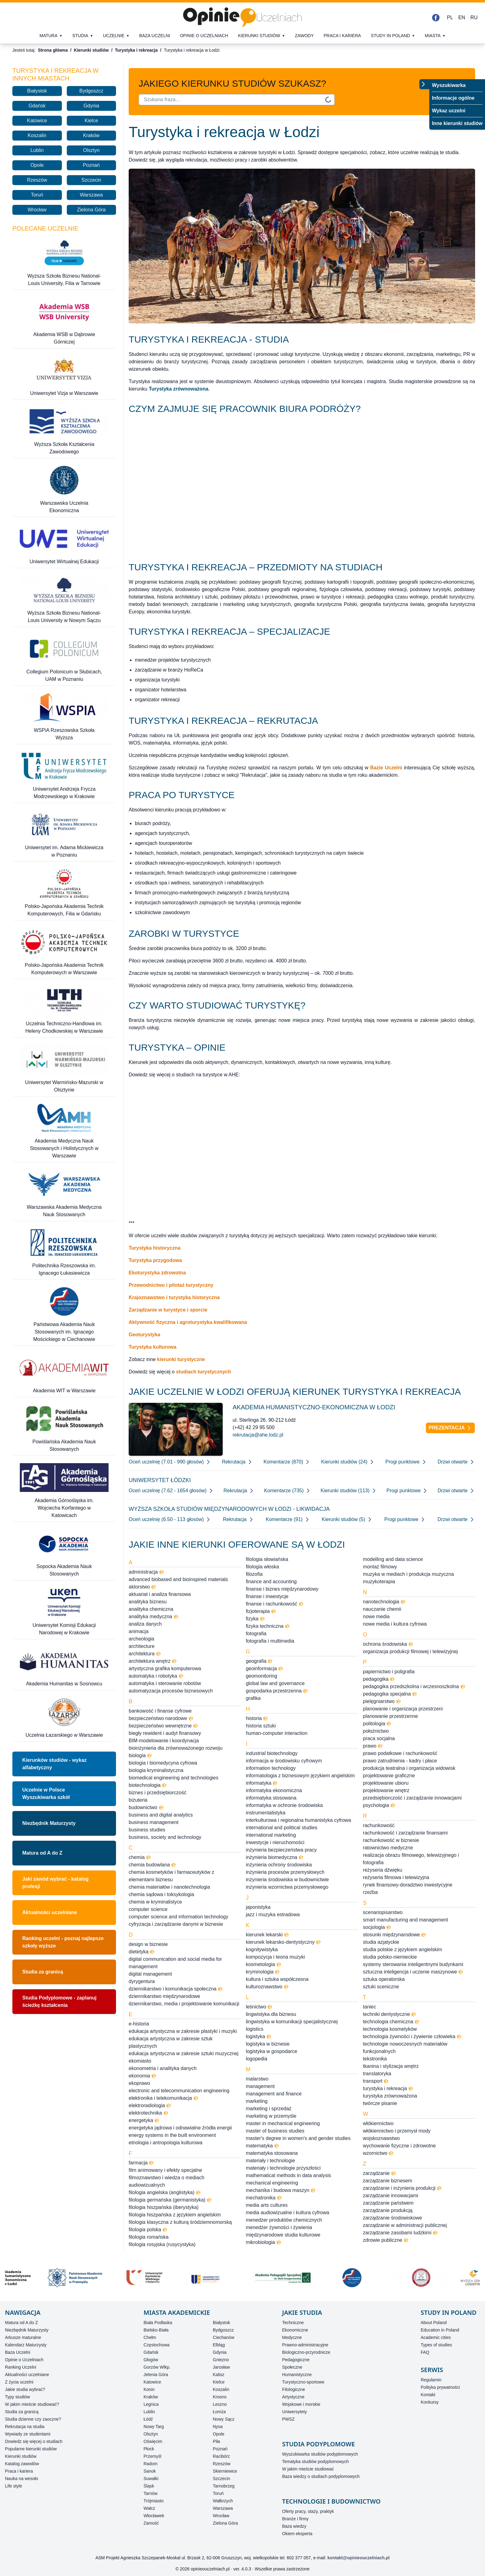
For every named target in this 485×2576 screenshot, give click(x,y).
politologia (377, 1723)
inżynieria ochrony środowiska (279, 1864)
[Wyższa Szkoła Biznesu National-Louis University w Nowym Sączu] (64, 600)
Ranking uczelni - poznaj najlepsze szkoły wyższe (63, 1942)
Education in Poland (440, 2329)
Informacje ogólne (453, 98)
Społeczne (292, 2367)
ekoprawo (139, 2083)
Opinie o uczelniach (204, 35)
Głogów (151, 2359)
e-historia (139, 2023)
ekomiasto (140, 2061)
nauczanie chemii (382, 1609)
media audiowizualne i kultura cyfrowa (287, 2212)
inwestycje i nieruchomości (275, 1842)
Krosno (219, 2396)
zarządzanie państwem (388, 2203)
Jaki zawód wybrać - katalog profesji (55, 1882)
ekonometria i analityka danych (163, 2068)
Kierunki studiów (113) (349, 1491)
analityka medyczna (153, 1616)
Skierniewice (225, 2471)
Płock (149, 2448)
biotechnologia (148, 1785)
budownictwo (146, 1807)
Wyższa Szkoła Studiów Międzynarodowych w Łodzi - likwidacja (229, 1509)
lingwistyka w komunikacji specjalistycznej (292, 2021)
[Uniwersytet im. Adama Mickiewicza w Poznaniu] (64, 835)
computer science (148, 1909)
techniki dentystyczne (389, 2014)
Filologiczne (293, 2389)
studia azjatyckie (381, 1942)
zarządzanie (379, 2173)
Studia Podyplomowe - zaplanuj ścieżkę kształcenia (59, 2001)
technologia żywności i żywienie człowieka (412, 2036)
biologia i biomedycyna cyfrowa (163, 1763)
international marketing (271, 1835)
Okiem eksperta (297, 2533)
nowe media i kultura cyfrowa (395, 1624)
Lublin (37, 150)
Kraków (91, 135)
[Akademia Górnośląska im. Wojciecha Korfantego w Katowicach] (64, 1491)
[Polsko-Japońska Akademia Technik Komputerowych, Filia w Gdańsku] (64, 893)
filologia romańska (149, 2237)
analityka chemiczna (151, 1609)
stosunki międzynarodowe (394, 1934)
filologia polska (148, 2229)
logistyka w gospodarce (271, 2051)
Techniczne (293, 2322)
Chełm (150, 2337)
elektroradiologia (150, 2105)
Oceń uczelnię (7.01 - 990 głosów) (170, 1462)
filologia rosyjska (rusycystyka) (162, 2244)
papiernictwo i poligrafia (388, 1671)
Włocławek (154, 2515)
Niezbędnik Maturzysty (48, 1823)
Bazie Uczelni (386, 767)
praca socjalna (379, 1738)
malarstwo (257, 2078)
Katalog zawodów (22, 2463)
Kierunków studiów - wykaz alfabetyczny (54, 1763)
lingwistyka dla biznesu (271, 2014)
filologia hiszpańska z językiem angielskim (175, 2214)
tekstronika (375, 2058)
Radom (150, 2463)
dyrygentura (142, 1981)
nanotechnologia (384, 1601)
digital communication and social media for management (175, 1962)
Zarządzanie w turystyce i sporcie (168, 1309)
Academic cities (436, 2337)
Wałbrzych (223, 2500)
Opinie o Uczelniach (24, 2359)
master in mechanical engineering (283, 2123)
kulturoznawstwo (267, 1986)
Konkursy (430, 2402)
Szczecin (91, 180)
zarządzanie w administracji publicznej (405, 2225)
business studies (147, 1829)
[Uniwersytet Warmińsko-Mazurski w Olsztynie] (64, 1069)
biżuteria (138, 1800)
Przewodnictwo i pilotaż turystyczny (171, 1285)
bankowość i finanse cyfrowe (160, 1711)
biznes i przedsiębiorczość (158, 1792)
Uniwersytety (294, 2411)
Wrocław (37, 209)
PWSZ (288, 2419)
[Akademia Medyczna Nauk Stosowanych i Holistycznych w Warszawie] (64, 1132)
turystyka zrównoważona (390, 2095)
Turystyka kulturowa (152, 1347)
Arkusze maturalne (23, 2337)
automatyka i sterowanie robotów (165, 1683)
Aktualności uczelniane (49, 1912)
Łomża (219, 2411)
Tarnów (150, 2493)
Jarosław (221, 2367)
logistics (255, 2029)
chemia (140, 1857)
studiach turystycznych (203, 1371)
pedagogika (379, 1679)
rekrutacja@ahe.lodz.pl (258, 1434)
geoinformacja (264, 1668)
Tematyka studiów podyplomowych (315, 2461)
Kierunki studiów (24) (348, 1462)
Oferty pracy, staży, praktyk (308, 2511)
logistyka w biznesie (268, 2044)
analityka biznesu (148, 1601)
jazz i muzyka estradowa (273, 1914)
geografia (259, 1661)
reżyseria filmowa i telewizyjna (396, 1877)
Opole (37, 165)
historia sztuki (261, 1725)
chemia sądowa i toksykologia (161, 1894)
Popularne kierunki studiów (31, 2448)
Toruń (37, 194)
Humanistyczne (297, 2374)
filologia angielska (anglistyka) (165, 2192)
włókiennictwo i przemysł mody (397, 2130)
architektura (145, 1653)
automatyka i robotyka (156, 1676)
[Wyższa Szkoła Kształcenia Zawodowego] (64, 432)
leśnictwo (259, 2006)
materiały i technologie (270, 2160)
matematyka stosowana (272, 2153)
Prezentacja (450, 1428)
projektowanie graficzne (389, 1775)
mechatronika (264, 2197)
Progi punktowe (406, 1462)
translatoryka (377, 2073)
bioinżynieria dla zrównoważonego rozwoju (175, 1748)
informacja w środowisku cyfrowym (284, 1760)
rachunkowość (378, 1825)
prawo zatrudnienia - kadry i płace (400, 1760)
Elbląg (219, 2344)
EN (461, 17)
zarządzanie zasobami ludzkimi (400, 2232)
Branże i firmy (295, 2518)
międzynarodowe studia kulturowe (283, 2234)
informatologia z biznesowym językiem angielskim (300, 1775)
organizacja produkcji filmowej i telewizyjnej (410, 1651)
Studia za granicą (42, 1971)
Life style (13, 2485)
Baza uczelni (154, 35)
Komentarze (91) (288, 1519)
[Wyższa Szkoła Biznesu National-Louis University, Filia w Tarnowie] (64, 263)
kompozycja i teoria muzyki (275, 1957)
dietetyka (142, 1951)
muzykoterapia (379, 1581)
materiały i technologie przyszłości (283, 2168)
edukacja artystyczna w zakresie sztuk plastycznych (170, 2042)
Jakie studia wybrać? (25, 2389)
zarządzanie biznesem (387, 2180)
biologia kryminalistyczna (156, 1770)
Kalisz (218, 2374)
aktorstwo (142, 1586)
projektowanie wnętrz (386, 1790)
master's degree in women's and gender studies (298, 2138)
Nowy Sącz (223, 2419)
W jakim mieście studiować (308, 2468)
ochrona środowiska (388, 1644)
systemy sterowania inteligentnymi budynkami (413, 1964)
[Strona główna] (242, 17)
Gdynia (91, 105)
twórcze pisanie (380, 2103)
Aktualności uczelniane (27, 2374)
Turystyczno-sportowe (303, 2381)
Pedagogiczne (296, 2359)
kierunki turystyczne (181, 1359)
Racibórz (221, 2456)
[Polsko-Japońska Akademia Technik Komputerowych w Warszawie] (64, 952)
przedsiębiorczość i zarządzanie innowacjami (412, 1797)
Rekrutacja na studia (25, 2426)
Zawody (304, 35)
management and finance (274, 2093)
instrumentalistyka (265, 1812)
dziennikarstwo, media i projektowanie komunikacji (184, 2003)
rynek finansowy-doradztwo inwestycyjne (407, 1884)
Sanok (150, 2471)
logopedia (256, 2058)
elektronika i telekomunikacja (163, 2098)
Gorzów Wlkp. (157, 2367)
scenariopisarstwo (382, 1912)
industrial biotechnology (272, 1753)
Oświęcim (153, 2441)
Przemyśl (152, 2456)
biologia (140, 1755)
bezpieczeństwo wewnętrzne (163, 1725)
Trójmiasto (154, 2500)
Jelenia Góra (156, 2374)
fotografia (256, 1633)
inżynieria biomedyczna (274, 1857)
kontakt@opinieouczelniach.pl (359, 2557)
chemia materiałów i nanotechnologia (169, 1887)
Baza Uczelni (17, 2352)
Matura (49, 35)
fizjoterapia (261, 1611)
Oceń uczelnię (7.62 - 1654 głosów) (171, 1491)
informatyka (262, 1783)
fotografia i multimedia (270, 1641)
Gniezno (221, 2359)
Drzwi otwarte (456, 1462)
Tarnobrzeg (223, 2485)
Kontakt (428, 2394)
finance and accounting (271, 1581)
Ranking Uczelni (20, 2367)
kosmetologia (263, 1964)
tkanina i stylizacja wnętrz (391, 2066)
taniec (369, 2006)
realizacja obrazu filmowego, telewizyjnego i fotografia (411, 1858)
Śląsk (149, 2485)
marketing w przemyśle (271, 2116)
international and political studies (281, 1827)
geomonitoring (261, 1676)
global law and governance (275, 1683)
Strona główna (52, 50)
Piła (216, 2441)
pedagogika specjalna (390, 1693)
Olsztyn (91, 150)
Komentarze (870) (287, 1462)
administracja (146, 1572)
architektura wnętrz (153, 1661)
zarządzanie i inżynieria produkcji (402, 2188)
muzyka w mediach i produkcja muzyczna (408, 1574)
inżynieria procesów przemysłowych (285, 1872)
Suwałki (151, 2478)
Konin (149, 2389)
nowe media (376, 1616)
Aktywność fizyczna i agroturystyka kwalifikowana (188, 1322)
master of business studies (275, 2130)
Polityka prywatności (440, 2387)
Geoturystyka (144, 1334)
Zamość (151, 2523)
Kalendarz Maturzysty (26, 2344)
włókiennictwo (378, 2123)
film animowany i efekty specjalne (165, 2170)
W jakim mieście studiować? (32, 2404)
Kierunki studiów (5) (347, 1519)
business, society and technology (165, 1837)
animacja (138, 1631)
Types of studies (436, 2344)
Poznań (91, 165)
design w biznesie (148, 1944)
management (260, 2086)
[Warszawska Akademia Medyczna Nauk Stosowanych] (64, 1194)
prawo (373, 1745)
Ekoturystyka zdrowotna (157, 1272)
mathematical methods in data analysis (288, 2175)
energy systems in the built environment (172, 2135)
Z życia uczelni (19, 2381)
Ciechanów (223, 2337)
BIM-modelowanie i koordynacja (164, 1740)
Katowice (37, 120)
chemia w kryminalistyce (155, 1901)
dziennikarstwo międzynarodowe (164, 1996)
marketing (257, 2101)
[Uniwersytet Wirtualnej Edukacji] (64, 545)
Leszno (220, 2404)
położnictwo (376, 1731)
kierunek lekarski (267, 1934)
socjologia (377, 1927)
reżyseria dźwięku (382, 1870)
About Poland (434, 2322)
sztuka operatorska (384, 1979)
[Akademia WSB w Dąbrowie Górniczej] (64, 322)
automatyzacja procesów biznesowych (171, 1690)
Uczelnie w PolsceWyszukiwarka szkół (46, 1793)
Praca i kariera (342, 35)
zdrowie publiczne (385, 2240)
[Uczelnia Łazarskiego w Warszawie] (64, 1718)
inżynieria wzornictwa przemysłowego (287, 1887)
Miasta (432, 35)
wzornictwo (378, 2153)
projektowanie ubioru (386, 1783)
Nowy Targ (154, 2426)
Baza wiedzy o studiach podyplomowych (321, 2476)
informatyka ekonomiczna (274, 1790)
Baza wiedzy (294, 2526)
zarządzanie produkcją (387, 2210)
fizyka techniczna (268, 1626)
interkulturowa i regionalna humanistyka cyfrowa (298, 1820)
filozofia (254, 1574)
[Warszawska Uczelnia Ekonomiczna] (64, 490)
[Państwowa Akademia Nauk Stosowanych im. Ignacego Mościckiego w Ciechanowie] (64, 1315)
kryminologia (263, 1971)
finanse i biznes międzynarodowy (282, 1589)
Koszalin (37, 135)
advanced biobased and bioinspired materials (178, 1579)
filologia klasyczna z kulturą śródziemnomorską (180, 2222)
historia (257, 1718)
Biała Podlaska (158, 2322)
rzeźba (370, 1892)
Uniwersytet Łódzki (160, 1480)
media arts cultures (267, 2205)
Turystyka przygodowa (155, 1260)
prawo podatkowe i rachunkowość (400, 1753)
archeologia (141, 1638)
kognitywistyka (262, 1949)
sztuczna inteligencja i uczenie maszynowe (413, 1971)
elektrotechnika (148, 2113)
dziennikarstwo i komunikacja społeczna (176, 1988)
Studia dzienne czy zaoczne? (33, 2419)
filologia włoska (262, 1566)
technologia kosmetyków (390, 2029)
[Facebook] (436, 17)
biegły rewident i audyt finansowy (165, 1733)
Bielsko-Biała (156, 2329)
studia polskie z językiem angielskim (402, 1949)
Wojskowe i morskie (301, 2404)
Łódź (148, 2419)
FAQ (425, 2352)
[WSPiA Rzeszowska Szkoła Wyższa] (64, 718)
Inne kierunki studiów (457, 123)
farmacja (141, 2162)
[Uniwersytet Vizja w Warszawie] (64, 376)
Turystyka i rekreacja (136, 50)
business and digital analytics (161, 1814)
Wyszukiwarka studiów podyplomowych (320, 2454)
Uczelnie (113, 35)
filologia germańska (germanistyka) (170, 2199)
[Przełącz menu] (424, 84)
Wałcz (149, 2508)
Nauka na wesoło (21, 2478)
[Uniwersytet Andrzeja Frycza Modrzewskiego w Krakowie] (64, 776)
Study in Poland (390, 35)
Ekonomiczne (295, 2329)
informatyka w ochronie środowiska (284, 1805)
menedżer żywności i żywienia (279, 2227)
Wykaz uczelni (448, 110)
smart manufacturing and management (405, 1919)
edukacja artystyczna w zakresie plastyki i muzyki (183, 2031)
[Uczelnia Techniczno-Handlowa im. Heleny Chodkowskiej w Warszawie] (64, 1011)
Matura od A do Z (42, 1853)
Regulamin (431, 2379)
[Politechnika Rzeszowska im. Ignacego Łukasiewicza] (64, 1253)
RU (474, 17)
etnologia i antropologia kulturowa (165, 2142)
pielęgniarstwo (382, 1701)
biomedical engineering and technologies (173, 1777)
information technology (271, 1768)
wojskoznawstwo (381, 2138)
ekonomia (142, 2075)
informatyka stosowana (271, 1797)
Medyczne (292, 2337)
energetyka (144, 2120)
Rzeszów (37, 180)
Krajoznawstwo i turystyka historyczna (174, 1297)
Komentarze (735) (287, 1491)
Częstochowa (157, 2344)
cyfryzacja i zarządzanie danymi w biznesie (176, 1924)
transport (375, 2081)
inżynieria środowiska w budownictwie (287, 1879)
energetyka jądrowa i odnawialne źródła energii (180, 2127)
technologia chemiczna (391, 2021)
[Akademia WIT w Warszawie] (64, 1374)
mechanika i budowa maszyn (280, 2190)
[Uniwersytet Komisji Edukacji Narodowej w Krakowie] (64, 1612)
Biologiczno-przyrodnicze (306, 2352)
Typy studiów (17, 2396)
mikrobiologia (263, 2242)
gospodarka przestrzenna (277, 1690)
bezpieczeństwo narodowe (161, 1718)
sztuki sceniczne (381, 1986)
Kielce (91, 120)
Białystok (37, 90)
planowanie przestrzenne (390, 1716)
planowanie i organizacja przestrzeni (403, 1708)
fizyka (255, 1618)
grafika (253, 1698)
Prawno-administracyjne (305, 2344)
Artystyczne (293, 2396)
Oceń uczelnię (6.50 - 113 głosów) (170, 1519)
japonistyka (258, 1907)
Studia (80, 35)
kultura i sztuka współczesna (277, 1979)
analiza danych (145, 1624)
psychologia (379, 1805)
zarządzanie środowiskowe (392, 2217)
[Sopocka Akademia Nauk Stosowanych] (64, 1554)
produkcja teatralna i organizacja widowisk (409, 1768)
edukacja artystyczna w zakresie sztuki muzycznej (183, 2053)
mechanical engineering (272, 2182)
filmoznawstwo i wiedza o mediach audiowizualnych (166, 2181)
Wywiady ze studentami (27, 2433)
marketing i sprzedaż (269, 2108)
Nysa (218, 2426)
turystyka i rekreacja (388, 2088)
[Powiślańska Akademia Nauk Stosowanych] (64, 1429)
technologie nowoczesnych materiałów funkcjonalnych (405, 2047)
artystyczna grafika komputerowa (165, 1668)
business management (153, 1822)
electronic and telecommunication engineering (179, 2090)
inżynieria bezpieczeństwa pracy (281, 1849)
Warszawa (91, 194)
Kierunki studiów (259, 35)
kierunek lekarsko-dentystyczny (283, 1942)
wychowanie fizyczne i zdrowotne (399, 2145)
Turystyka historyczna (155, 1248)
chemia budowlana (152, 1864)
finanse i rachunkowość (274, 1603)
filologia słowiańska (267, 1559)
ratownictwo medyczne (388, 1847)
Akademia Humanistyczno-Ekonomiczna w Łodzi (314, 1407)
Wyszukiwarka (449, 85)
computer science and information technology (178, 1916)
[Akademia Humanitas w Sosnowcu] (64, 1667)
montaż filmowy (380, 1566)
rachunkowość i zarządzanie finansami (405, 1832)
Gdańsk (36, 105)
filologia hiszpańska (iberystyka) (164, 2207)
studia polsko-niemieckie (390, 1957)
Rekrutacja (237, 1462)
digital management (150, 1974)
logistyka (258, 2036)
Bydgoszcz (91, 90)
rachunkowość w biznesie (391, 1840)
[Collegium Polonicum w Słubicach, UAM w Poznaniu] (64, 659)
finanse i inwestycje (267, 1596)
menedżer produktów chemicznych (284, 2220)
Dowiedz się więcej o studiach (33, 2441)
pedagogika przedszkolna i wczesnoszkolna (414, 1686)
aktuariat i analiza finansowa (160, 1594)
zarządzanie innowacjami (390, 2195)
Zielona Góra (91, 209)
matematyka (262, 2145)
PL (450, 17)
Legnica (151, 2404)
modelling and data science (393, 1559)
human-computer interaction (276, 1733)
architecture (142, 1646)
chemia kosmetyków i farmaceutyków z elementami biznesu (171, 1875)
